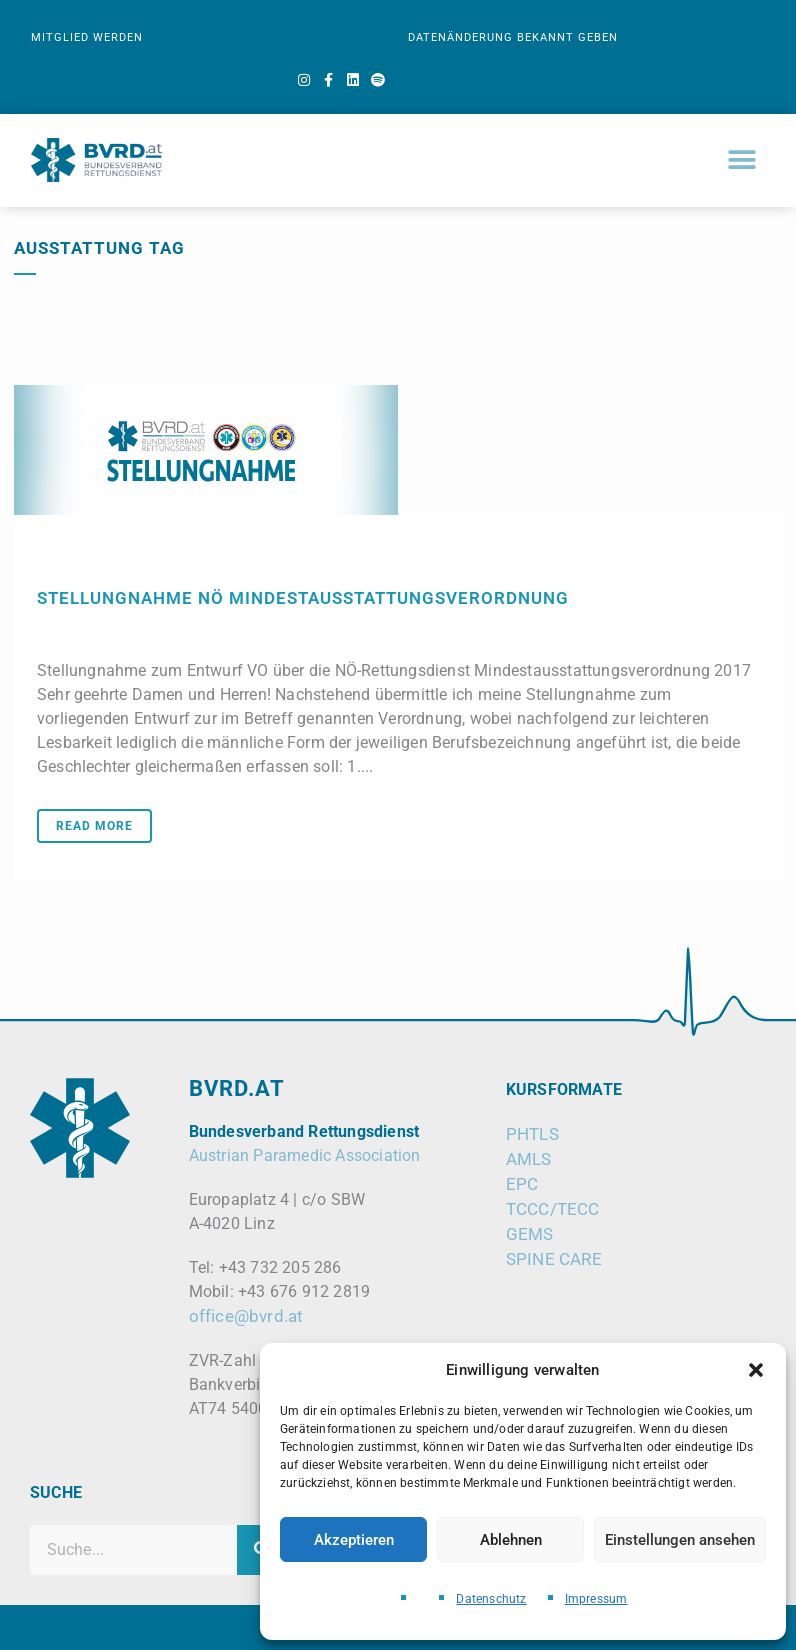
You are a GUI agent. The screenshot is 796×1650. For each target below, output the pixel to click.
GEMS (530, 1234)
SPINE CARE (554, 1259)
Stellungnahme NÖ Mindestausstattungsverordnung (303, 598)
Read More (94, 826)
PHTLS (532, 1134)
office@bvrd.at (246, 1316)
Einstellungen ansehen (680, 1540)
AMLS (529, 1159)
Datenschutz (491, 1599)
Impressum (596, 1599)
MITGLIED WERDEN (87, 37)
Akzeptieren (354, 1540)
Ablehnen (511, 1540)
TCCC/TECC (553, 1209)
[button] (756, 1370)
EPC (522, 1184)
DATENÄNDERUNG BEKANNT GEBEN (513, 37)
